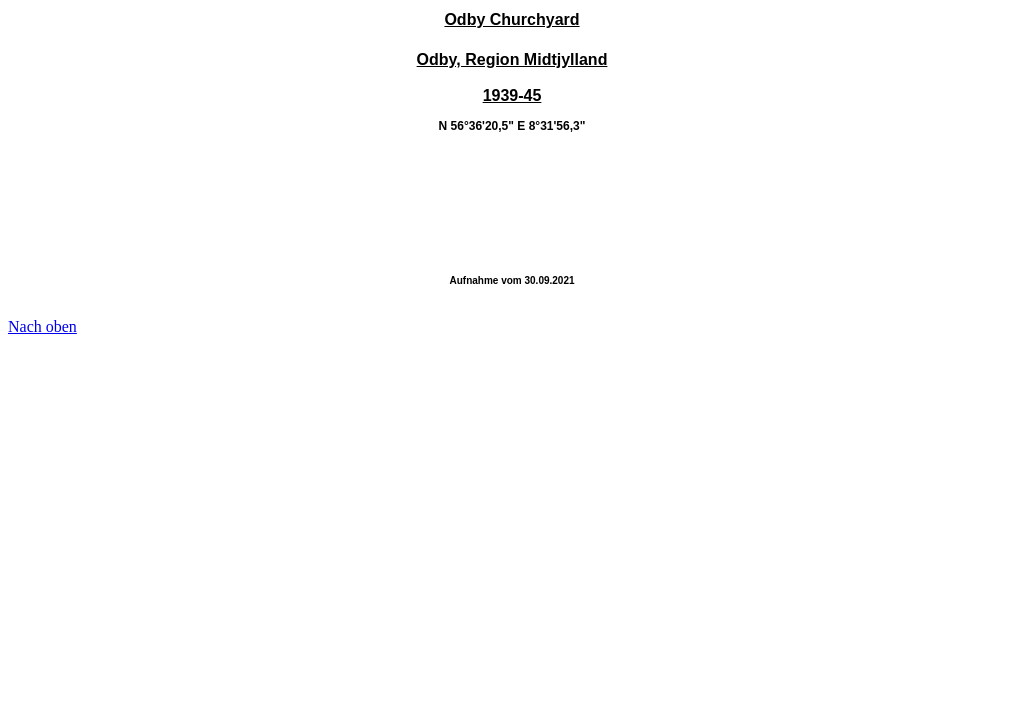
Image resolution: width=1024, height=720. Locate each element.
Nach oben (42, 326)
